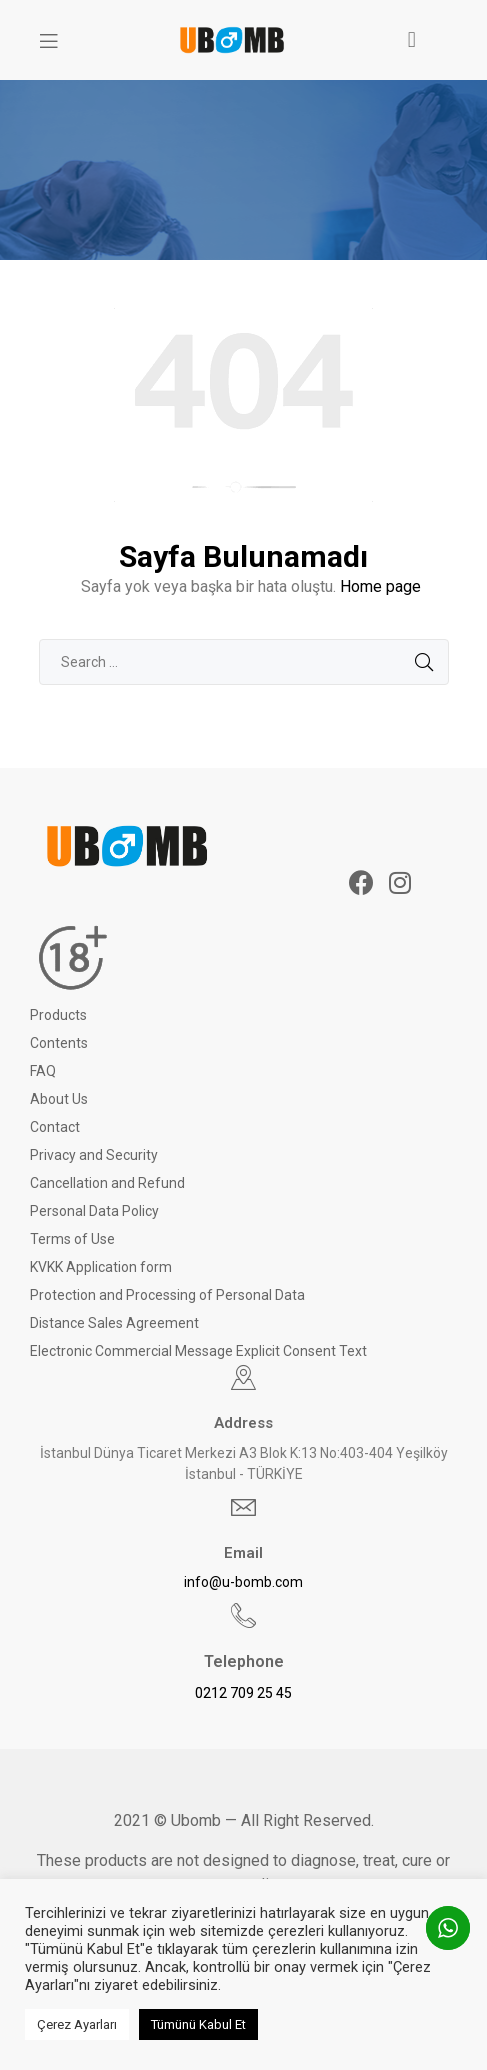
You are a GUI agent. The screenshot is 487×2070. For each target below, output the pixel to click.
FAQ (43, 1071)
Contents (59, 1043)
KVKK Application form (101, 1267)
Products (58, 1015)
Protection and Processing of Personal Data (167, 1295)
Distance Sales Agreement (114, 1323)
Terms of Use (72, 1239)
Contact (55, 1127)
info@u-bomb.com (243, 1582)
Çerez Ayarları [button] (77, 2024)
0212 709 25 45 (243, 1693)
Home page (380, 586)
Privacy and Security (94, 1155)
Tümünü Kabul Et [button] (198, 2024)
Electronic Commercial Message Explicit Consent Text (198, 1351)
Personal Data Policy (94, 1211)
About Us (59, 1099)
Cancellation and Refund (107, 1183)
